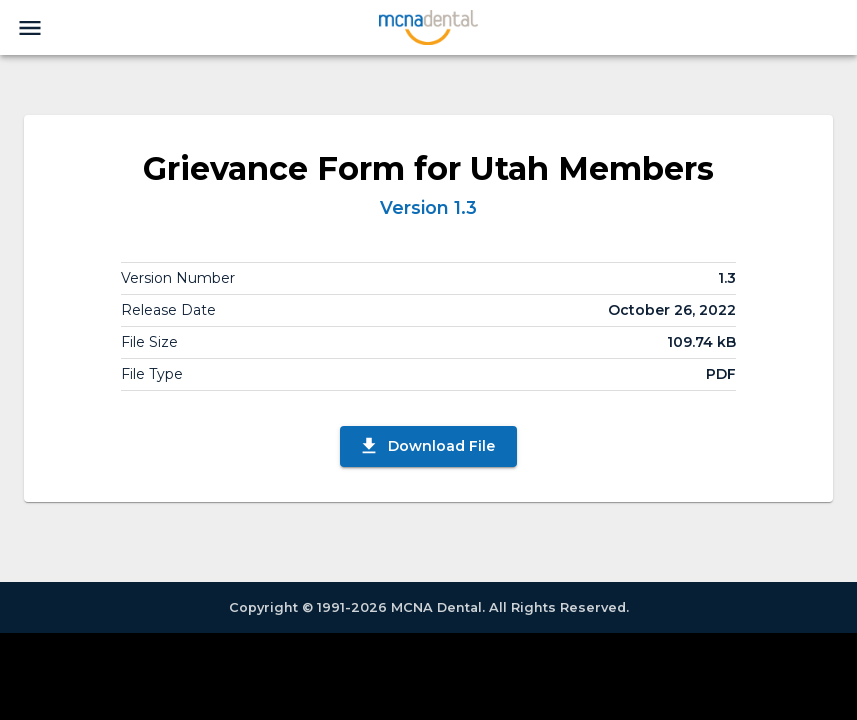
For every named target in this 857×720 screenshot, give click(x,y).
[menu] (30, 28)
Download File (426, 446)
